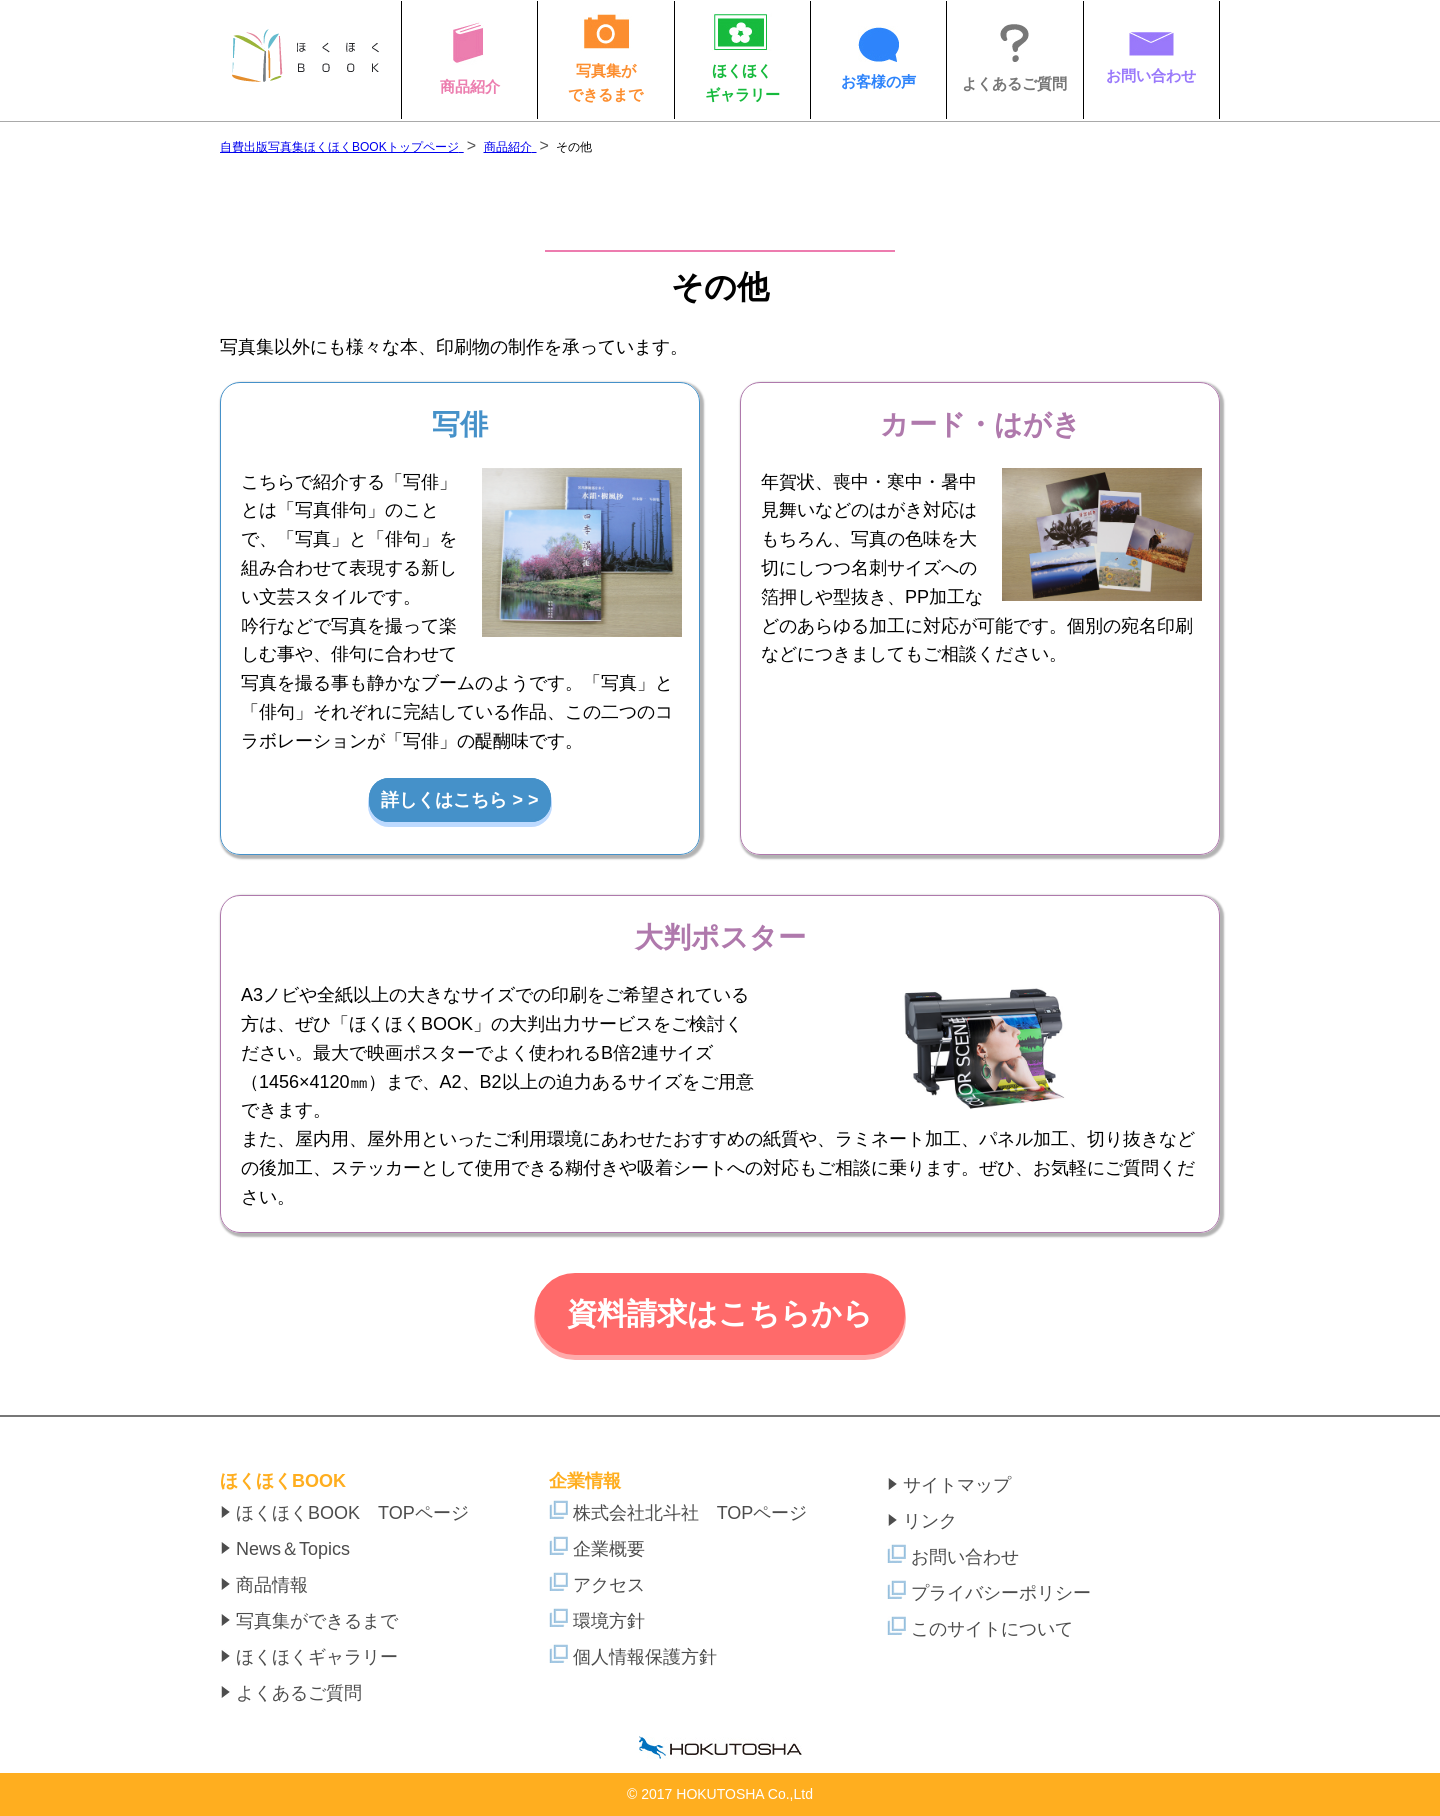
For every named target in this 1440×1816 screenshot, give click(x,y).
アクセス (597, 1585)
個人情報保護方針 (633, 1657)
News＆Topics (285, 1549)
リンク (922, 1521)
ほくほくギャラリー (309, 1657)
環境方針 (597, 1621)
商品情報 (264, 1585)
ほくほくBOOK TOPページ (344, 1513)
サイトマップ (949, 1485)
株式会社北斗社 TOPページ (678, 1513)
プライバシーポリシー (989, 1593)
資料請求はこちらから (720, 1313)
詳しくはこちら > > (459, 800)
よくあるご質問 (291, 1693)
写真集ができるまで (309, 1621)
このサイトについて (980, 1629)
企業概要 (597, 1549)
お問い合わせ (953, 1557)
